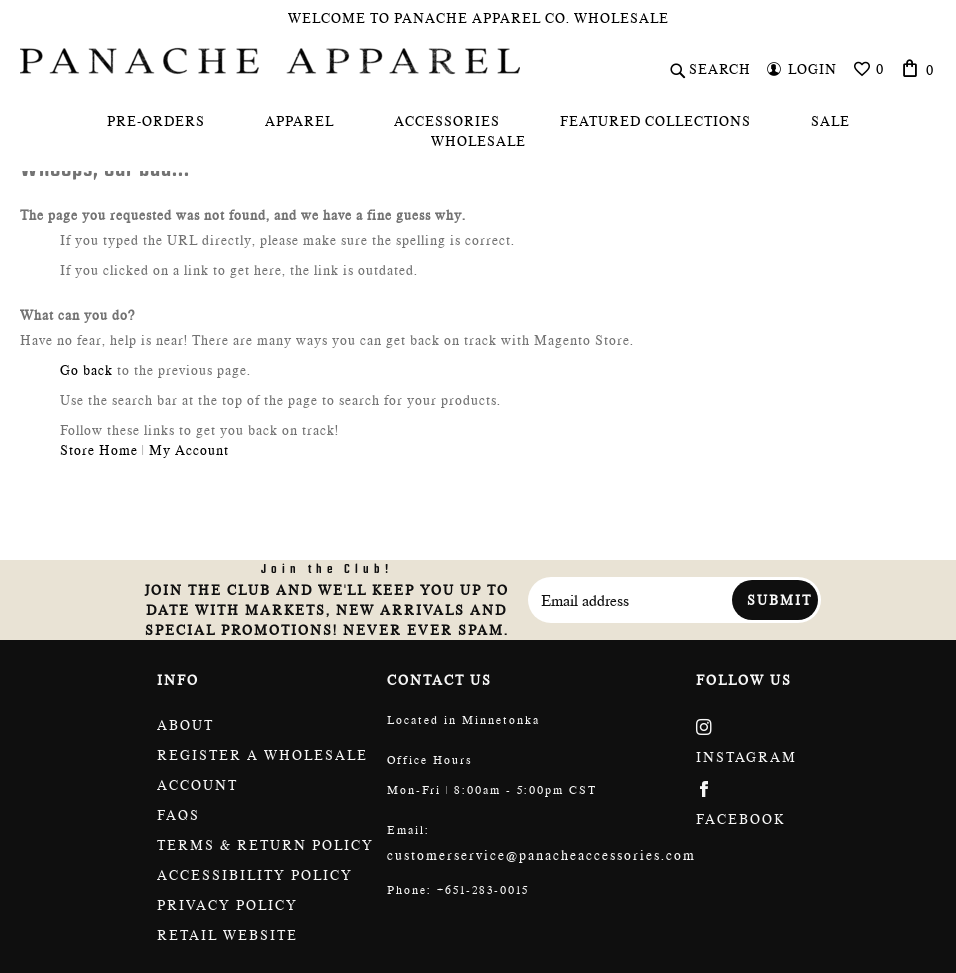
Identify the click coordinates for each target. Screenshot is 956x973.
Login (812, 69)
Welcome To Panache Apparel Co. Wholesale (478, 18)
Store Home (99, 450)
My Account (189, 450)
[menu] (478, 131)
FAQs (178, 815)
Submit (779, 600)
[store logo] (270, 61)
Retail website (227, 935)
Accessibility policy (255, 875)
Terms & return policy (265, 845)
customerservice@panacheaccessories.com (541, 855)
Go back (86, 370)
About (185, 725)
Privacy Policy (227, 905)
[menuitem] (156, 121)
